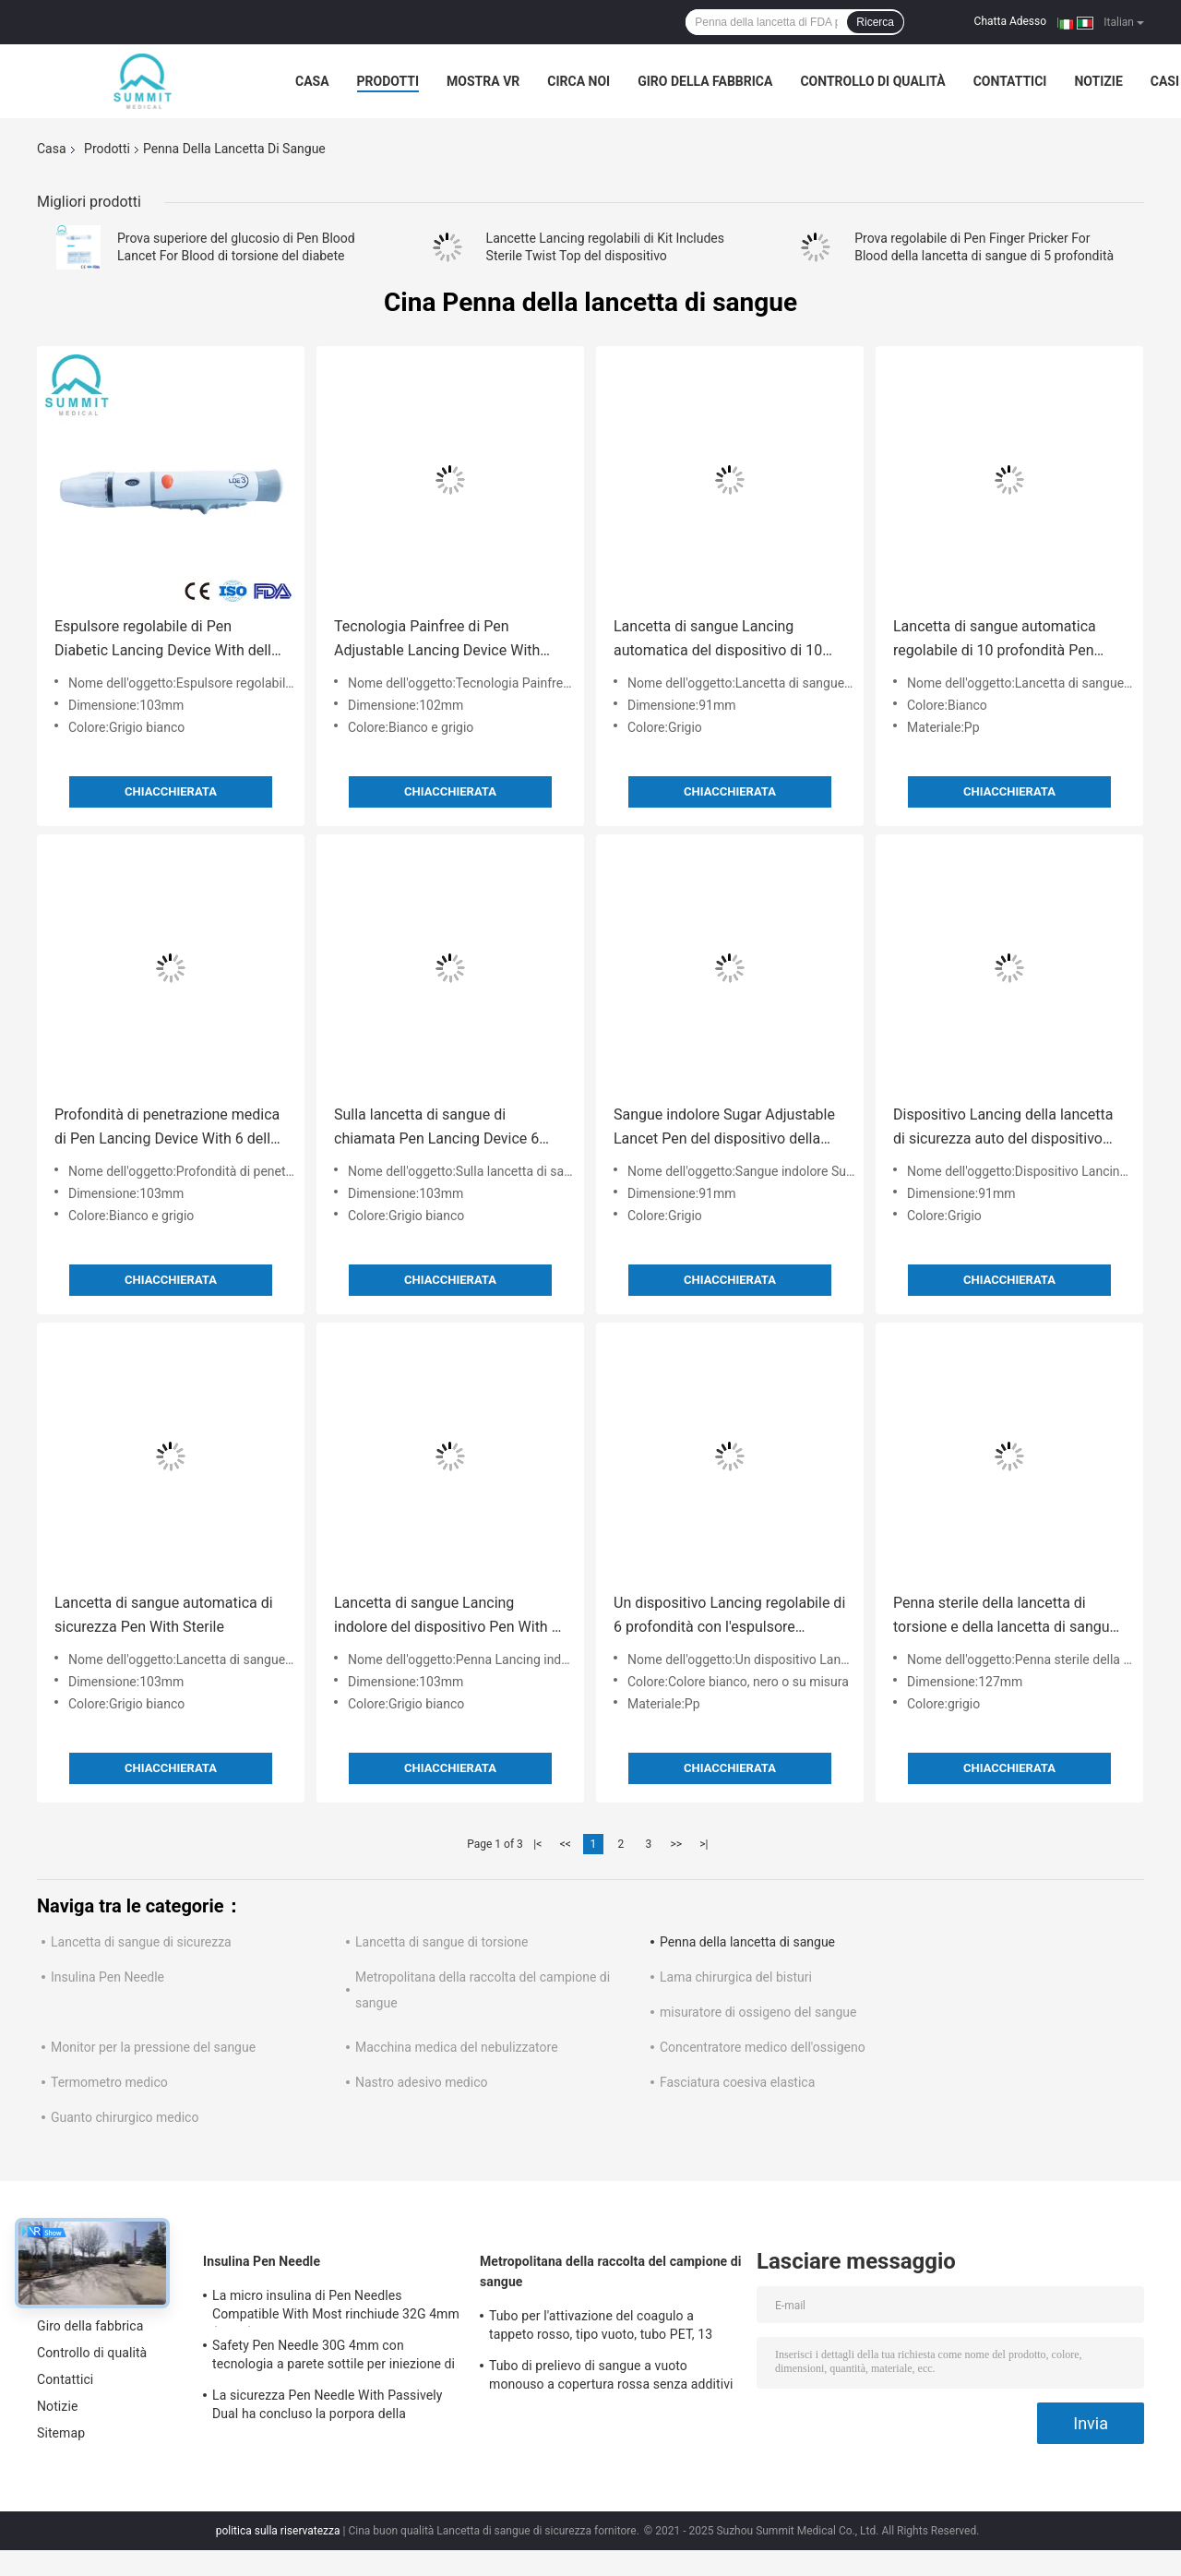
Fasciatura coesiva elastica (737, 2082)
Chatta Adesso (1010, 21)
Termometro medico (109, 2082)
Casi (1165, 81)
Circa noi (578, 81)
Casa (312, 81)
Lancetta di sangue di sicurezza (141, 1942)
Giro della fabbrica (705, 81)
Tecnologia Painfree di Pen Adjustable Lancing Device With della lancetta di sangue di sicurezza (437, 640)
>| (703, 1844)
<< (565, 1844)
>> (676, 1844)
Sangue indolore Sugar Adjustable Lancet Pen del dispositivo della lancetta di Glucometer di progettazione (724, 1128)
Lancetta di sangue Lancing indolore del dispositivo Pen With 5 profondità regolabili (447, 1616)
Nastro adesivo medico (421, 2082)
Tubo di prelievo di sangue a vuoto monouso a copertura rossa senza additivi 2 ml (611, 2377)
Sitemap (61, 2433)
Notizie (1098, 81)
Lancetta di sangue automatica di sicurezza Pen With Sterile (163, 1614)
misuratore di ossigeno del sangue (758, 2012)
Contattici (1010, 81)
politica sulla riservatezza (278, 2530)
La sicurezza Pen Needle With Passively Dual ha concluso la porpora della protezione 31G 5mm (327, 2407)
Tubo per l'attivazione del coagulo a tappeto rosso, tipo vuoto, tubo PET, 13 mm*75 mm (600, 2327)
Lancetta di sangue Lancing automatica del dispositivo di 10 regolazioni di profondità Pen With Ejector (724, 640)
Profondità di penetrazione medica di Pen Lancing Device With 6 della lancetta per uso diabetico (167, 1128)
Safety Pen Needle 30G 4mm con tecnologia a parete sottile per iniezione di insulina (333, 2357)
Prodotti (388, 81)
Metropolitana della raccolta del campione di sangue (611, 2271)
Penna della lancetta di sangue (747, 1942)
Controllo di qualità (872, 81)
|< (537, 1844)
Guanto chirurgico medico (124, 2117)
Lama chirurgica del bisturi (736, 1977)
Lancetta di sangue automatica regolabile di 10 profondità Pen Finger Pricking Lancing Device (994, 640)
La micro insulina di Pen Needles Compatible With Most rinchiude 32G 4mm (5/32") (335, 2307)
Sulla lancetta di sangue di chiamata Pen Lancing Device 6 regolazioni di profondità (436, 1128)
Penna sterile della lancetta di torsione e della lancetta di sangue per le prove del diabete (1005, 1616)
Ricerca (875, 22)
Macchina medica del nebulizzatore (456, 2047)
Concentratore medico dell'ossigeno (762, 2047)
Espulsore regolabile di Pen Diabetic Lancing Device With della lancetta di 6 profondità (167, 640)
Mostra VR (483, 81)
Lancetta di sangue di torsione (441, 1942)
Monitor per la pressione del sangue (153, 2047)
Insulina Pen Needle (107, 1977)
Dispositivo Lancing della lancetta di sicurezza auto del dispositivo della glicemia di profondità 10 (1003, 1128)
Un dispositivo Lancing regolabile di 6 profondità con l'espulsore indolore (729, 1616)
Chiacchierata (171, 791)
